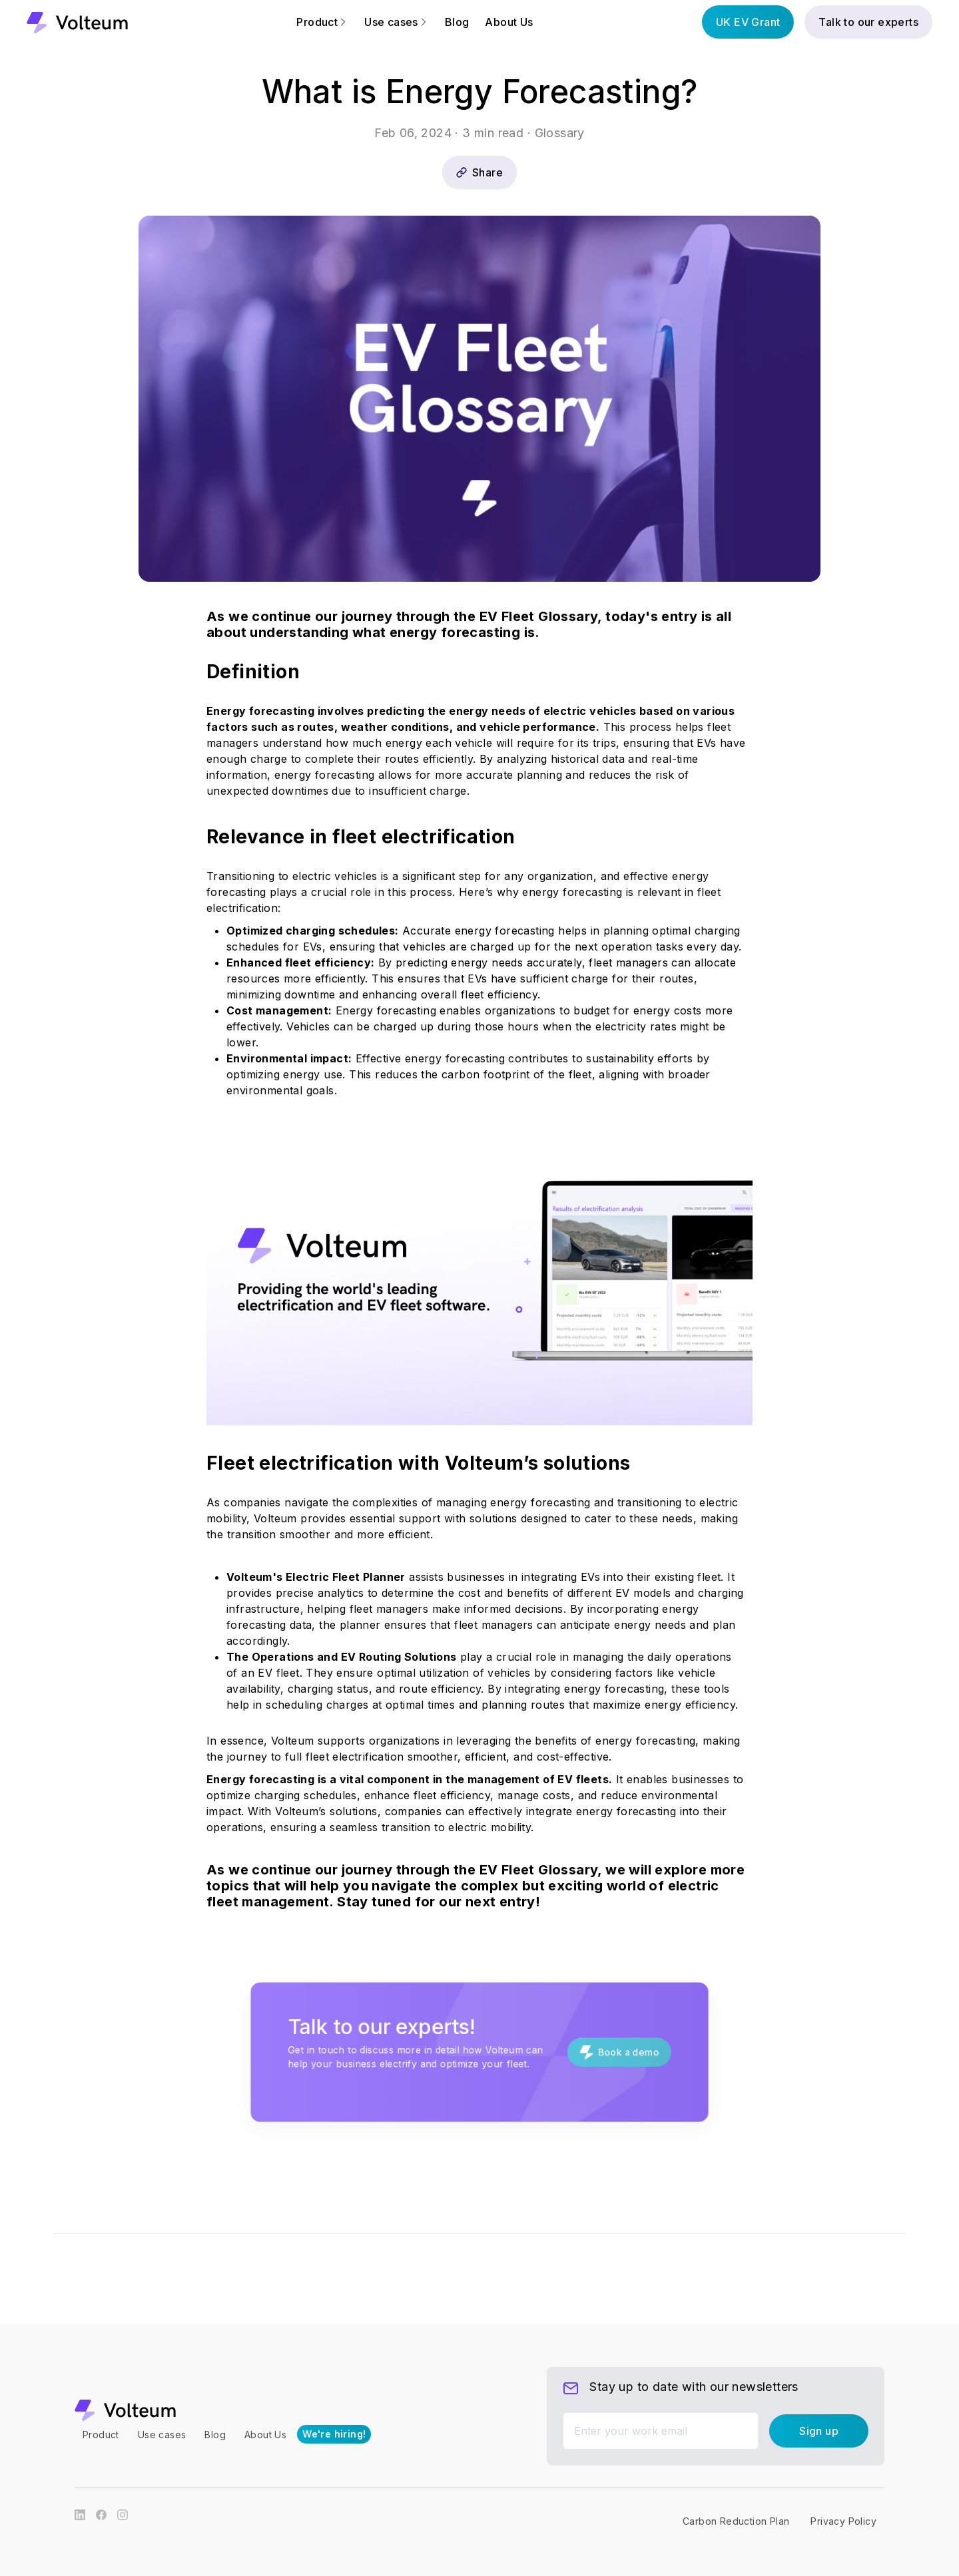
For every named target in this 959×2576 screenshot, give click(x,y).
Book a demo (592, 2052)
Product (322, 22)
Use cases (396, 22)
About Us (509, 22)
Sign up (818, 2431)
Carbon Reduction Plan (736, 2521)
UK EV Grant (748, 22)
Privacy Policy (843, 2521)
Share (479, 172)
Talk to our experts (868, 22)
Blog (457, 22)
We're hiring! (334, 2434)
